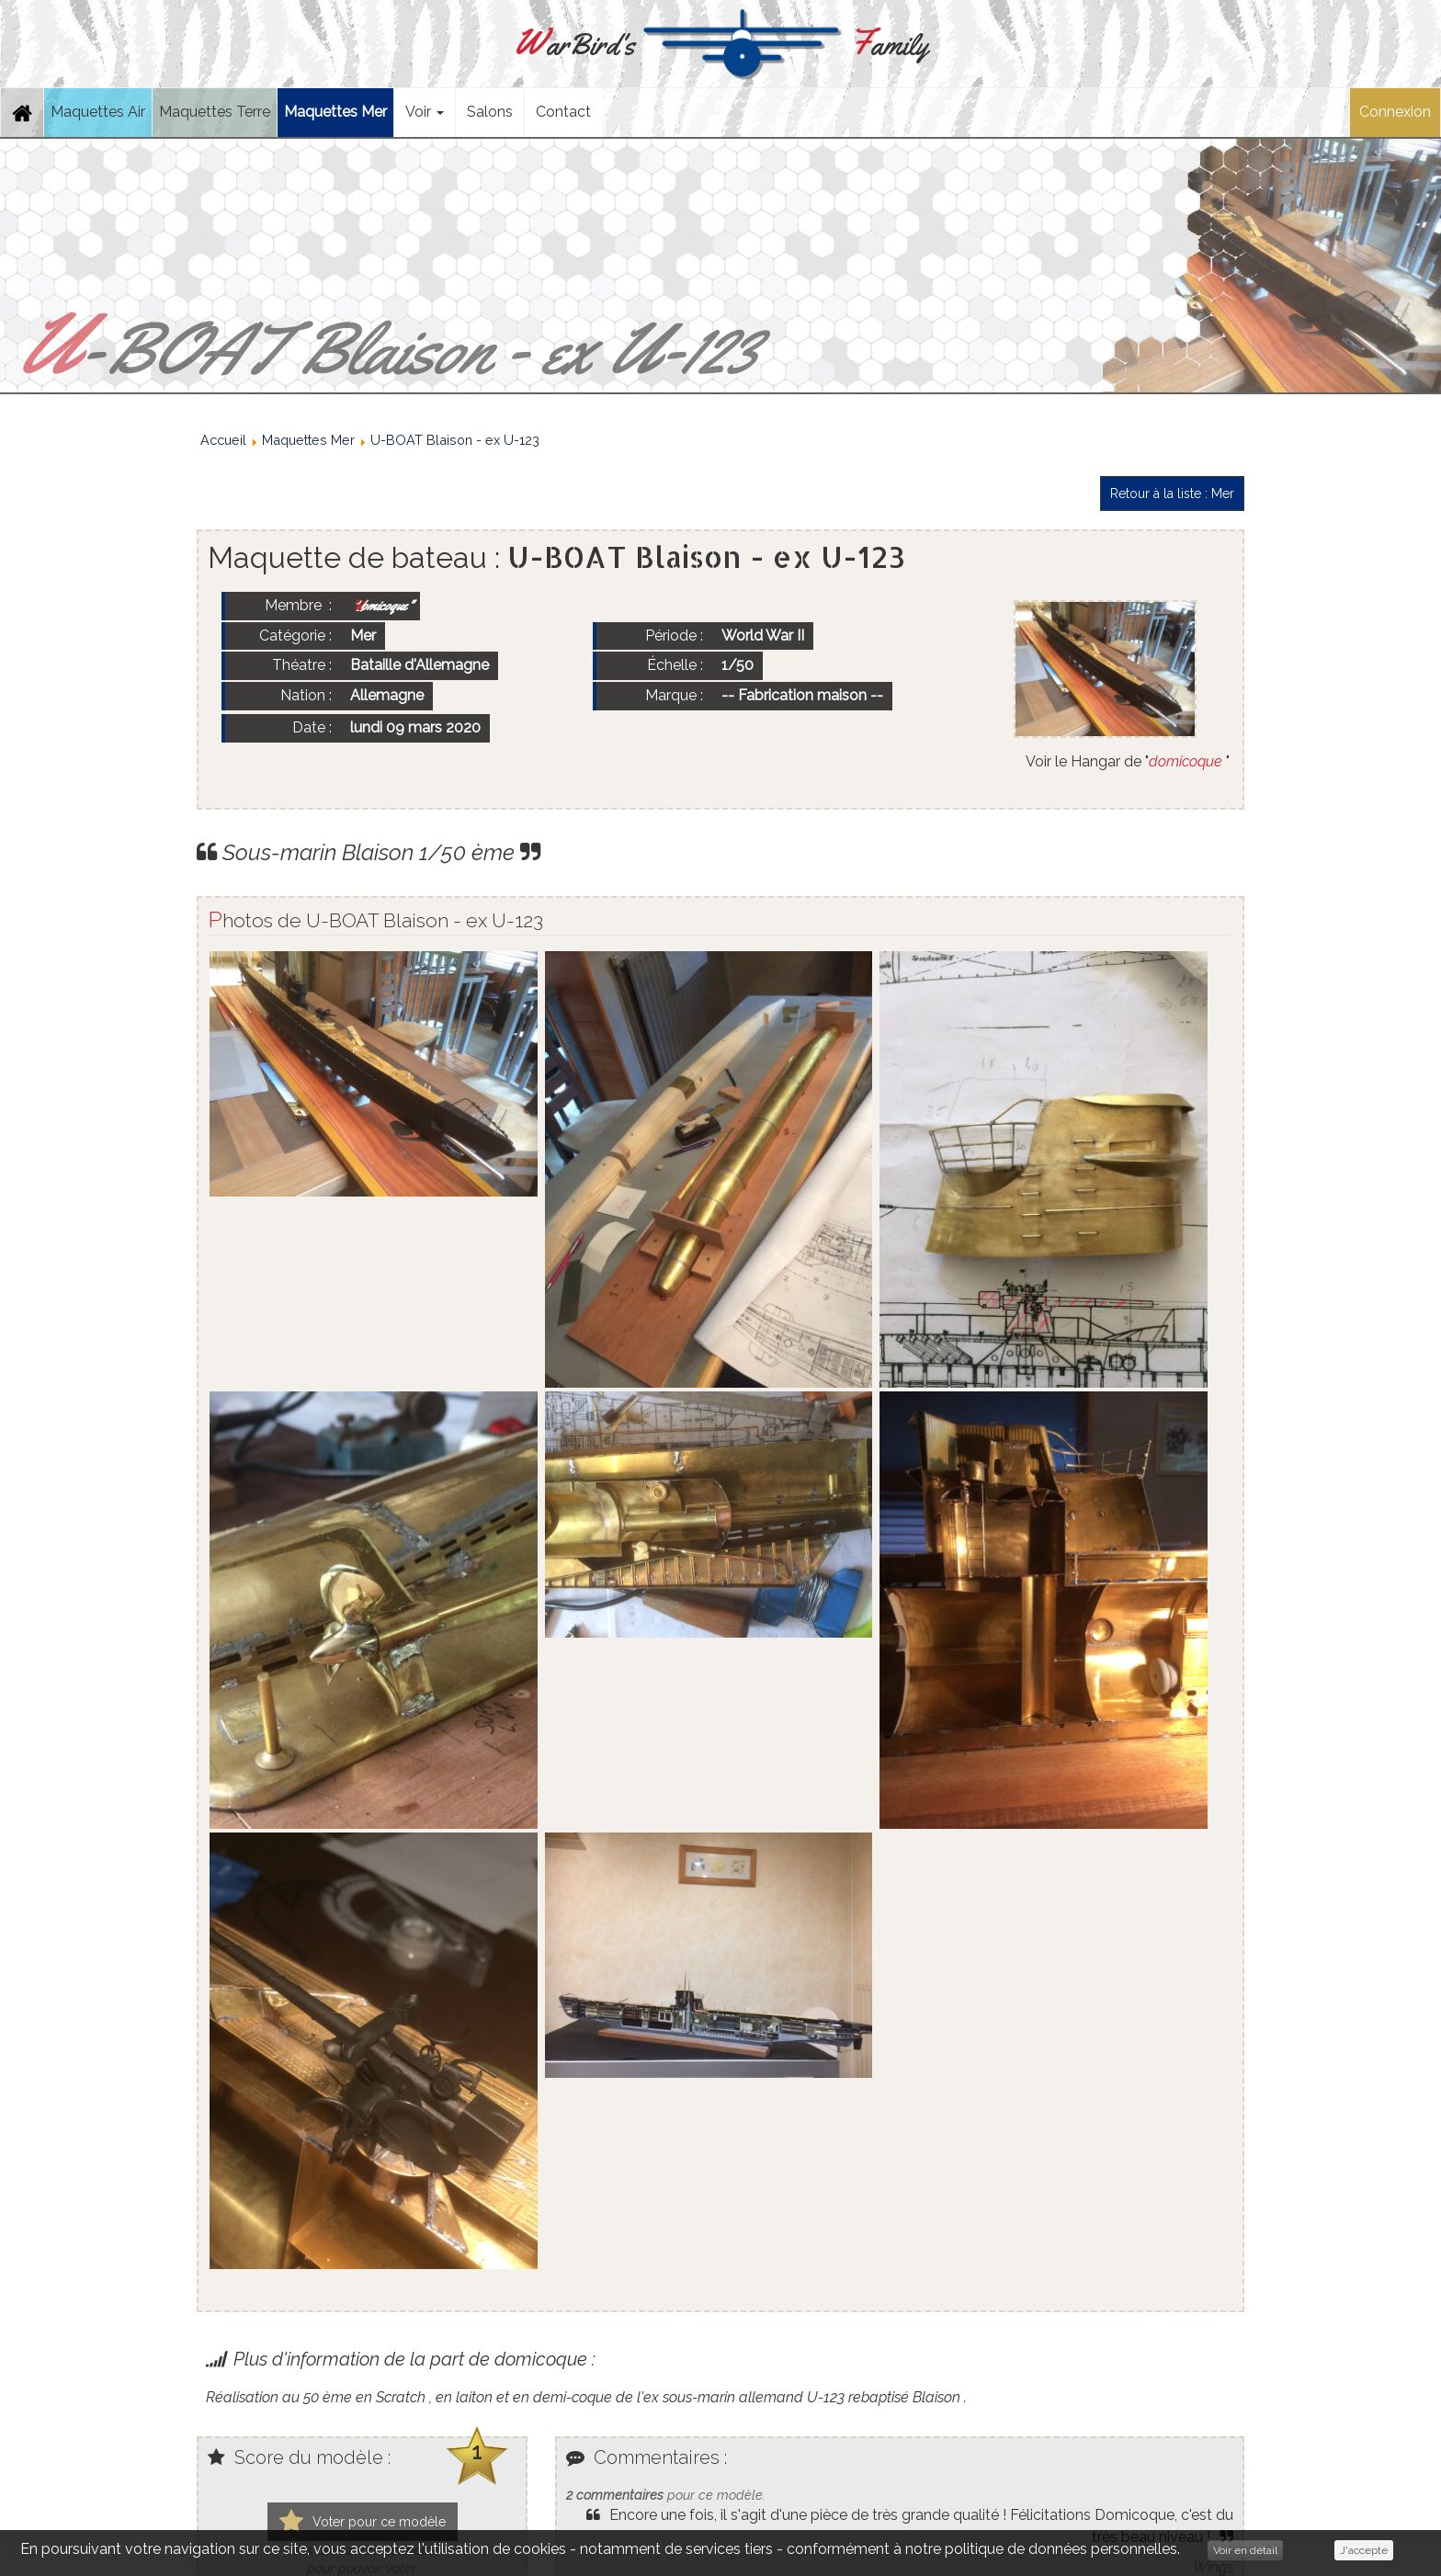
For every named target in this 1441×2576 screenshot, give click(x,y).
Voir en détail (1245, 2550)
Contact (563, 111)
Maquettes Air (98, 111)
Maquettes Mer (335, 111)
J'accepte (1364, 2550)
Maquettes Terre (214, 111)
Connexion (1395, 111)
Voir (424, 111)
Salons (490, 111)
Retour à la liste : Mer (1172, 493)
